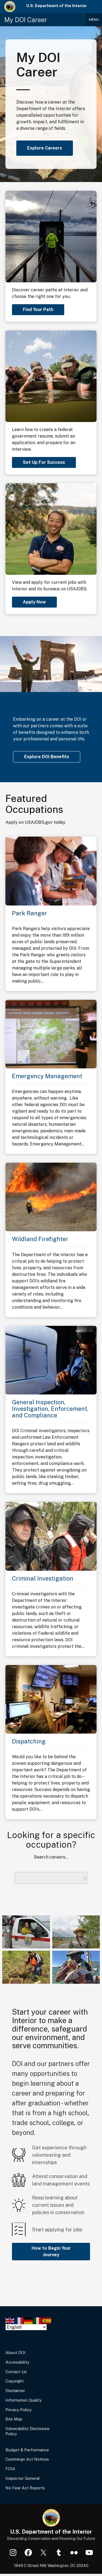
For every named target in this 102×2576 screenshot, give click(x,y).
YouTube (89, 2552)
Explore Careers (44, 148)
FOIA (10, 2468)
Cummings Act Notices (27, 2459)
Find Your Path (38, 309)
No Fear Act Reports (25, 2488)
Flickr (74, 2552)
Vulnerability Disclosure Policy (27, 2431)
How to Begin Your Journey (51, 2251)
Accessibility (17, 2362)
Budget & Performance (27, 2450)
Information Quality (23, 2400)
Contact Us (16, 2371)
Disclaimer (15, 2390)
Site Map (13, 2419)
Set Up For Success (44, 462)
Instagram (13, 2552)
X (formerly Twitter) (43, 2552)
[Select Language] (26, 2327)
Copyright (14, 2381)
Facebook (28, 2552)
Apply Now (34, 602)
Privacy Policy (18, 2409)
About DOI (15, 2352)
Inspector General (22, 2478)
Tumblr (58, 2552)
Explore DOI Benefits (46, 756)
